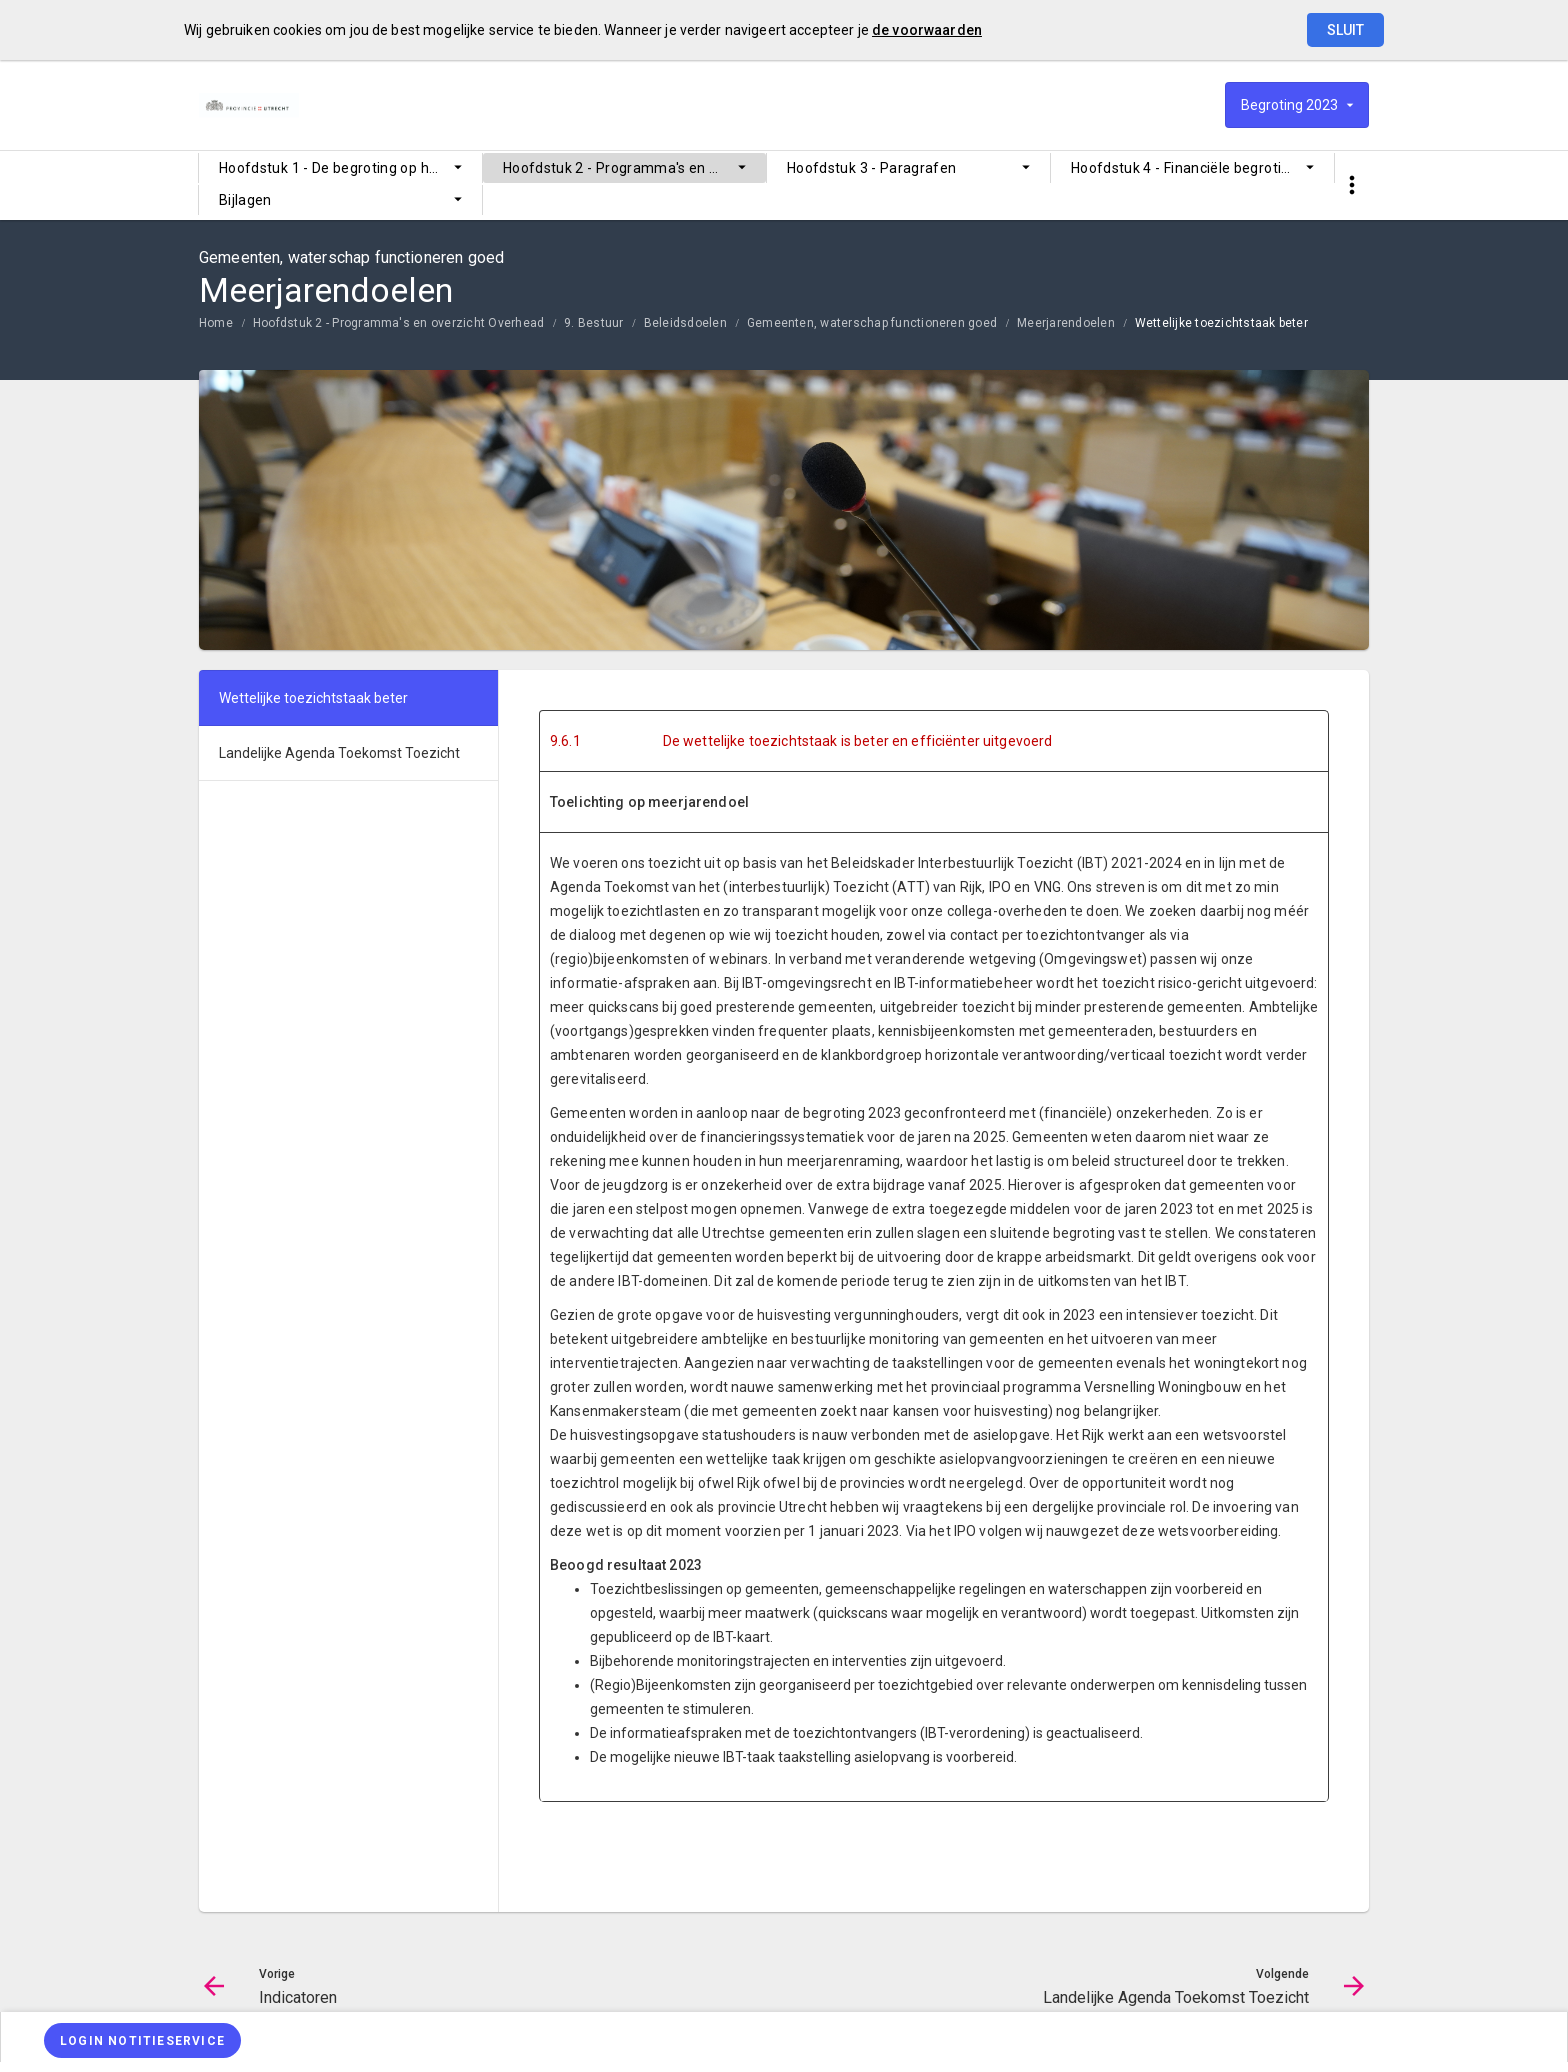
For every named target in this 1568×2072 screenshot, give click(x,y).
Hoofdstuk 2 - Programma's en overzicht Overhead (634, 168)
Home (216, 323)
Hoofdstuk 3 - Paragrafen (871, 168)
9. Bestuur (593, 323)
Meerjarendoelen (1066, 323)
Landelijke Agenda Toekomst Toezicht (339, 753)
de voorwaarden (927, 30)
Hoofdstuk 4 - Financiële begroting (1184, 168)
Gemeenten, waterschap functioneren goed (872, 323)
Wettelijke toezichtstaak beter (1221, 323)
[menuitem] (340, 168)
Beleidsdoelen (685, 323)
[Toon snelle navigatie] (1351, 185)
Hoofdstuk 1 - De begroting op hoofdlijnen (350, 168)
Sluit (1345, 30)
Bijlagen (245, 200)
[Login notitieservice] (142, 2040)
